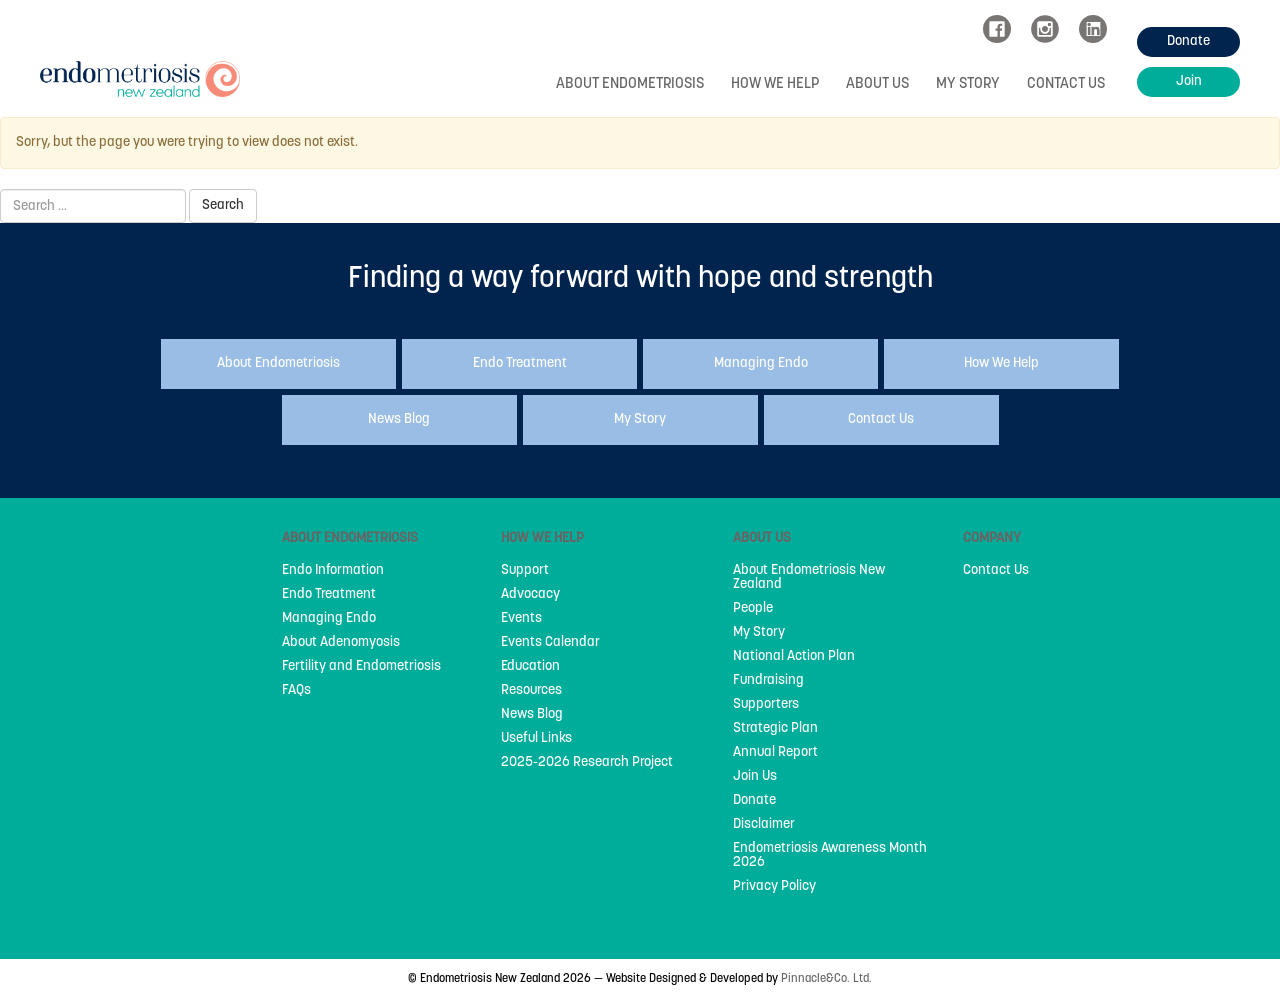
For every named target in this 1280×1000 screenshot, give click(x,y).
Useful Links (536, 739)
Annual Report (775, 753)
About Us (877, 84)
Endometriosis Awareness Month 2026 (830, 856)
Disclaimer (764, 825)
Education (530, 667)
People (753, 609)
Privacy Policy (774, 887)
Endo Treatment (329, 595)
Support (525, 571)
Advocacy (530, 595)
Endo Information (333, 571)
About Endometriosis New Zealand (809, 578)
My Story (968, 84)
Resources (531, 691)
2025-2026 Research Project (587, 763)
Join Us (755, 777)
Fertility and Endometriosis (361, 667)
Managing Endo (329, 619)
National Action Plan (794, 657)
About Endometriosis (630, 84)
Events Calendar (550, 643)
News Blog (532, 715)
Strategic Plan (775, 729)
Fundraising (768, 681)
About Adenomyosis (341, 643)
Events (521, 619)
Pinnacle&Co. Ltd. (826, 979)
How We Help (775, 84)
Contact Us (1066, 84)
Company (992, 538)
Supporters (766, 705)
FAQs (296, 691)
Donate (754, 801)
